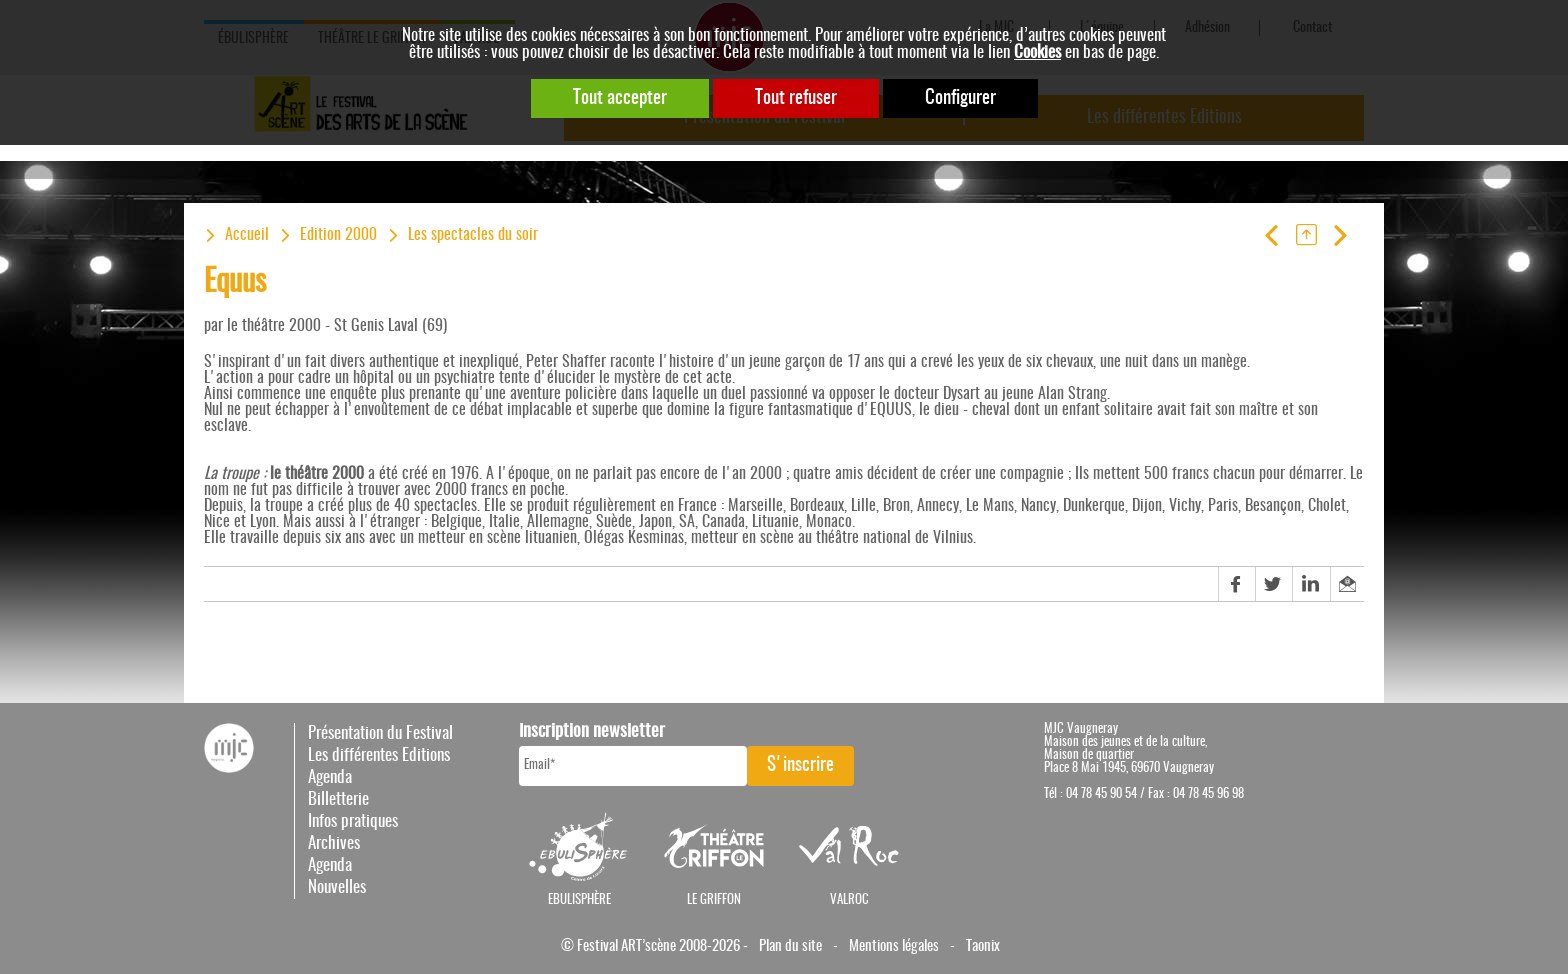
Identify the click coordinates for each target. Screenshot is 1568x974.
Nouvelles (337, 887)
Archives (334, 843)
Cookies (1037, 52)
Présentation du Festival (380, 733)
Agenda (330, 777)
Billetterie (338, 799)
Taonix (983, 946)
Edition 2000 (338, 235)
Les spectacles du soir (473, 235)
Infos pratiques (353, 821)
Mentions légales (894, 946)
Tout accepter (620, 98)
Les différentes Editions (379, 755)
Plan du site (790, 946)
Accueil (247, 235)
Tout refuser (796, 98)
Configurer (960, 98)
